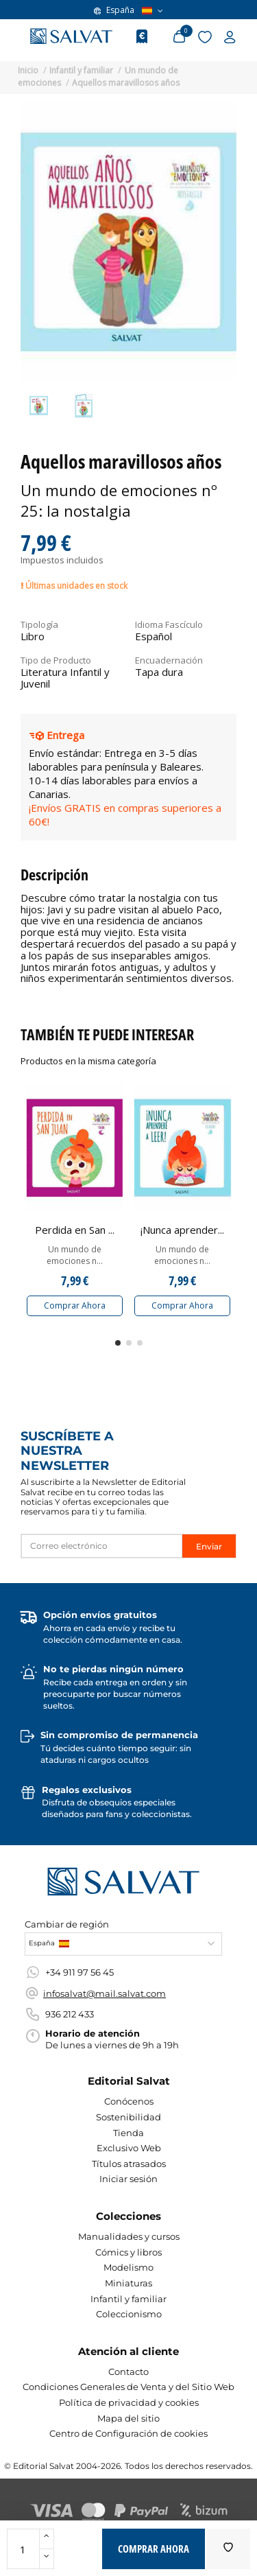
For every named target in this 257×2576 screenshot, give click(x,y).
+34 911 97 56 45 (79, 1972)
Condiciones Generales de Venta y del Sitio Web (128, 2386)
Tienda (128, 2132)
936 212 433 (69, 2014)
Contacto (128, 2371)
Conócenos (129, 2101)
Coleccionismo (129, 2313)
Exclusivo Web (129, 2147)
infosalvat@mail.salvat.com (104, 1993)
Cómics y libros (128, 2252)
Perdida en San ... (74, 1230)
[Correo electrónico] (101, 1546)
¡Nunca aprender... (182, 1230)
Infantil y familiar (128, 2298)
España (128, 10)
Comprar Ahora (75, 1305)
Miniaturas (128, 2283)
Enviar (209, 1546)
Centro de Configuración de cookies (128, 2433)
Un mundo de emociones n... (75, 1255)
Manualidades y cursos (129, 2236)
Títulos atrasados (129, 2163)
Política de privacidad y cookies (129, 2402)
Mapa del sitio (128, 2418)
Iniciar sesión (128, 2178)
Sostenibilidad (128, 2116)
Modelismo (128, 2267)
